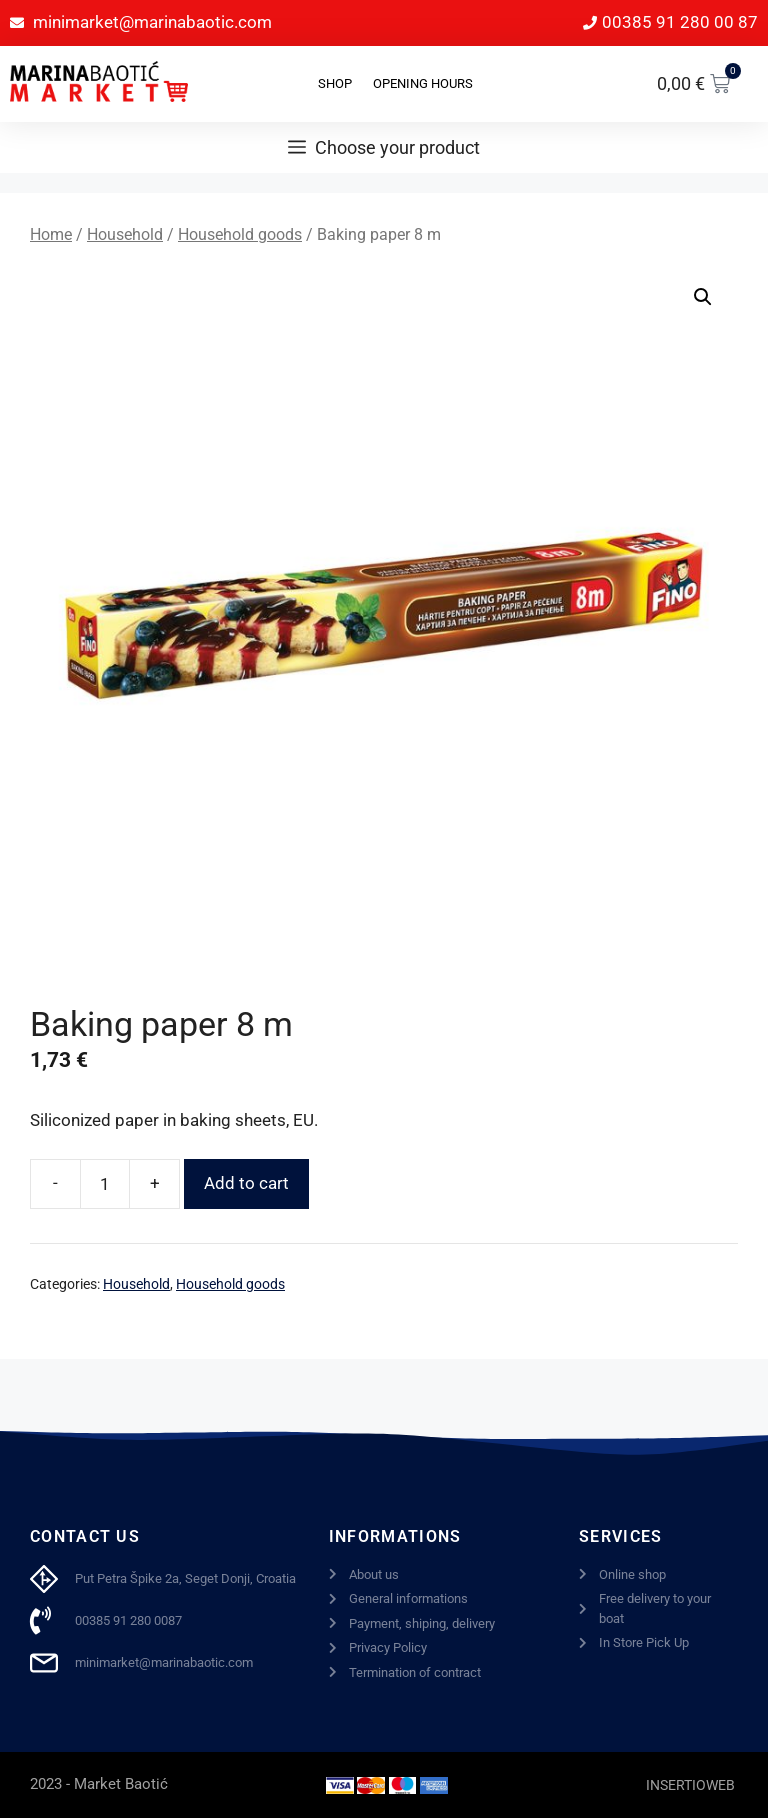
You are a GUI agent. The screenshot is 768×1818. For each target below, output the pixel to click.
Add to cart (246, 1183)
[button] (703, 297)
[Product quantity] (105, 1184)
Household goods (240, 234)
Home (51, 234)
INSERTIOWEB (690, 1785)
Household (125, 234)
